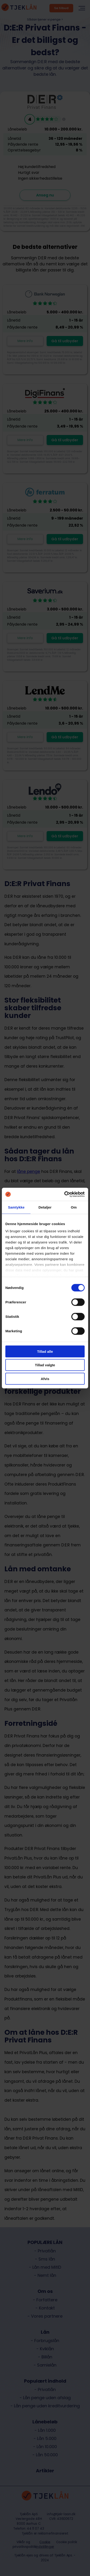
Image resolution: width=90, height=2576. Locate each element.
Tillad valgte (45, 1365)
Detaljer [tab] (45, 1207)
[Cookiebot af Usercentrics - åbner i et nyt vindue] (65, 1194)
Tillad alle (45, 1351)
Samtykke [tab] (16, 1207)
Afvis (45, 1378)
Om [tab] (74, 1207)
